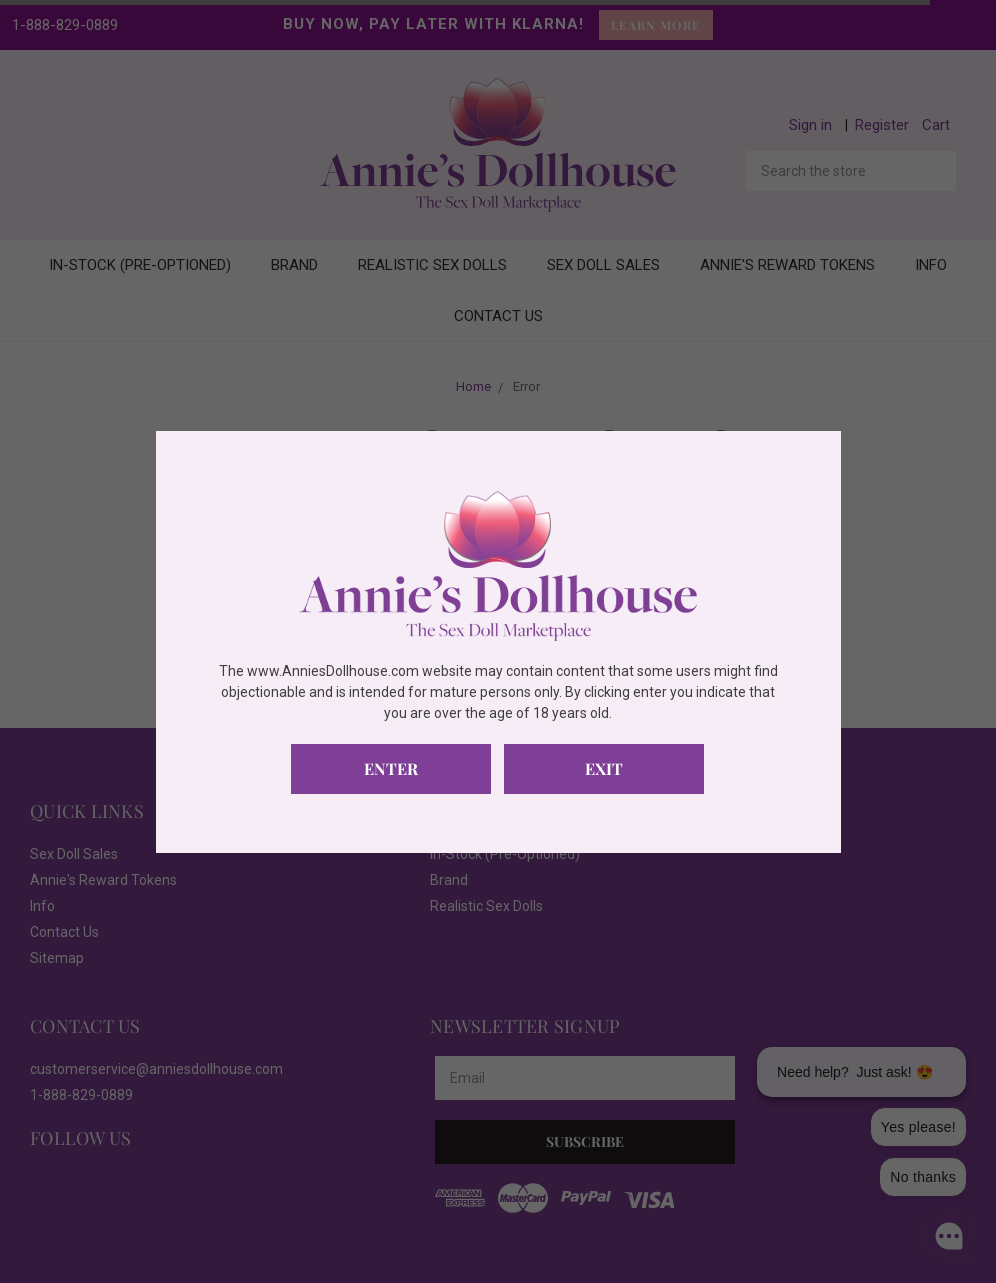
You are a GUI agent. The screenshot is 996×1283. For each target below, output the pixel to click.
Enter (391, 768)
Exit (604, 768)
